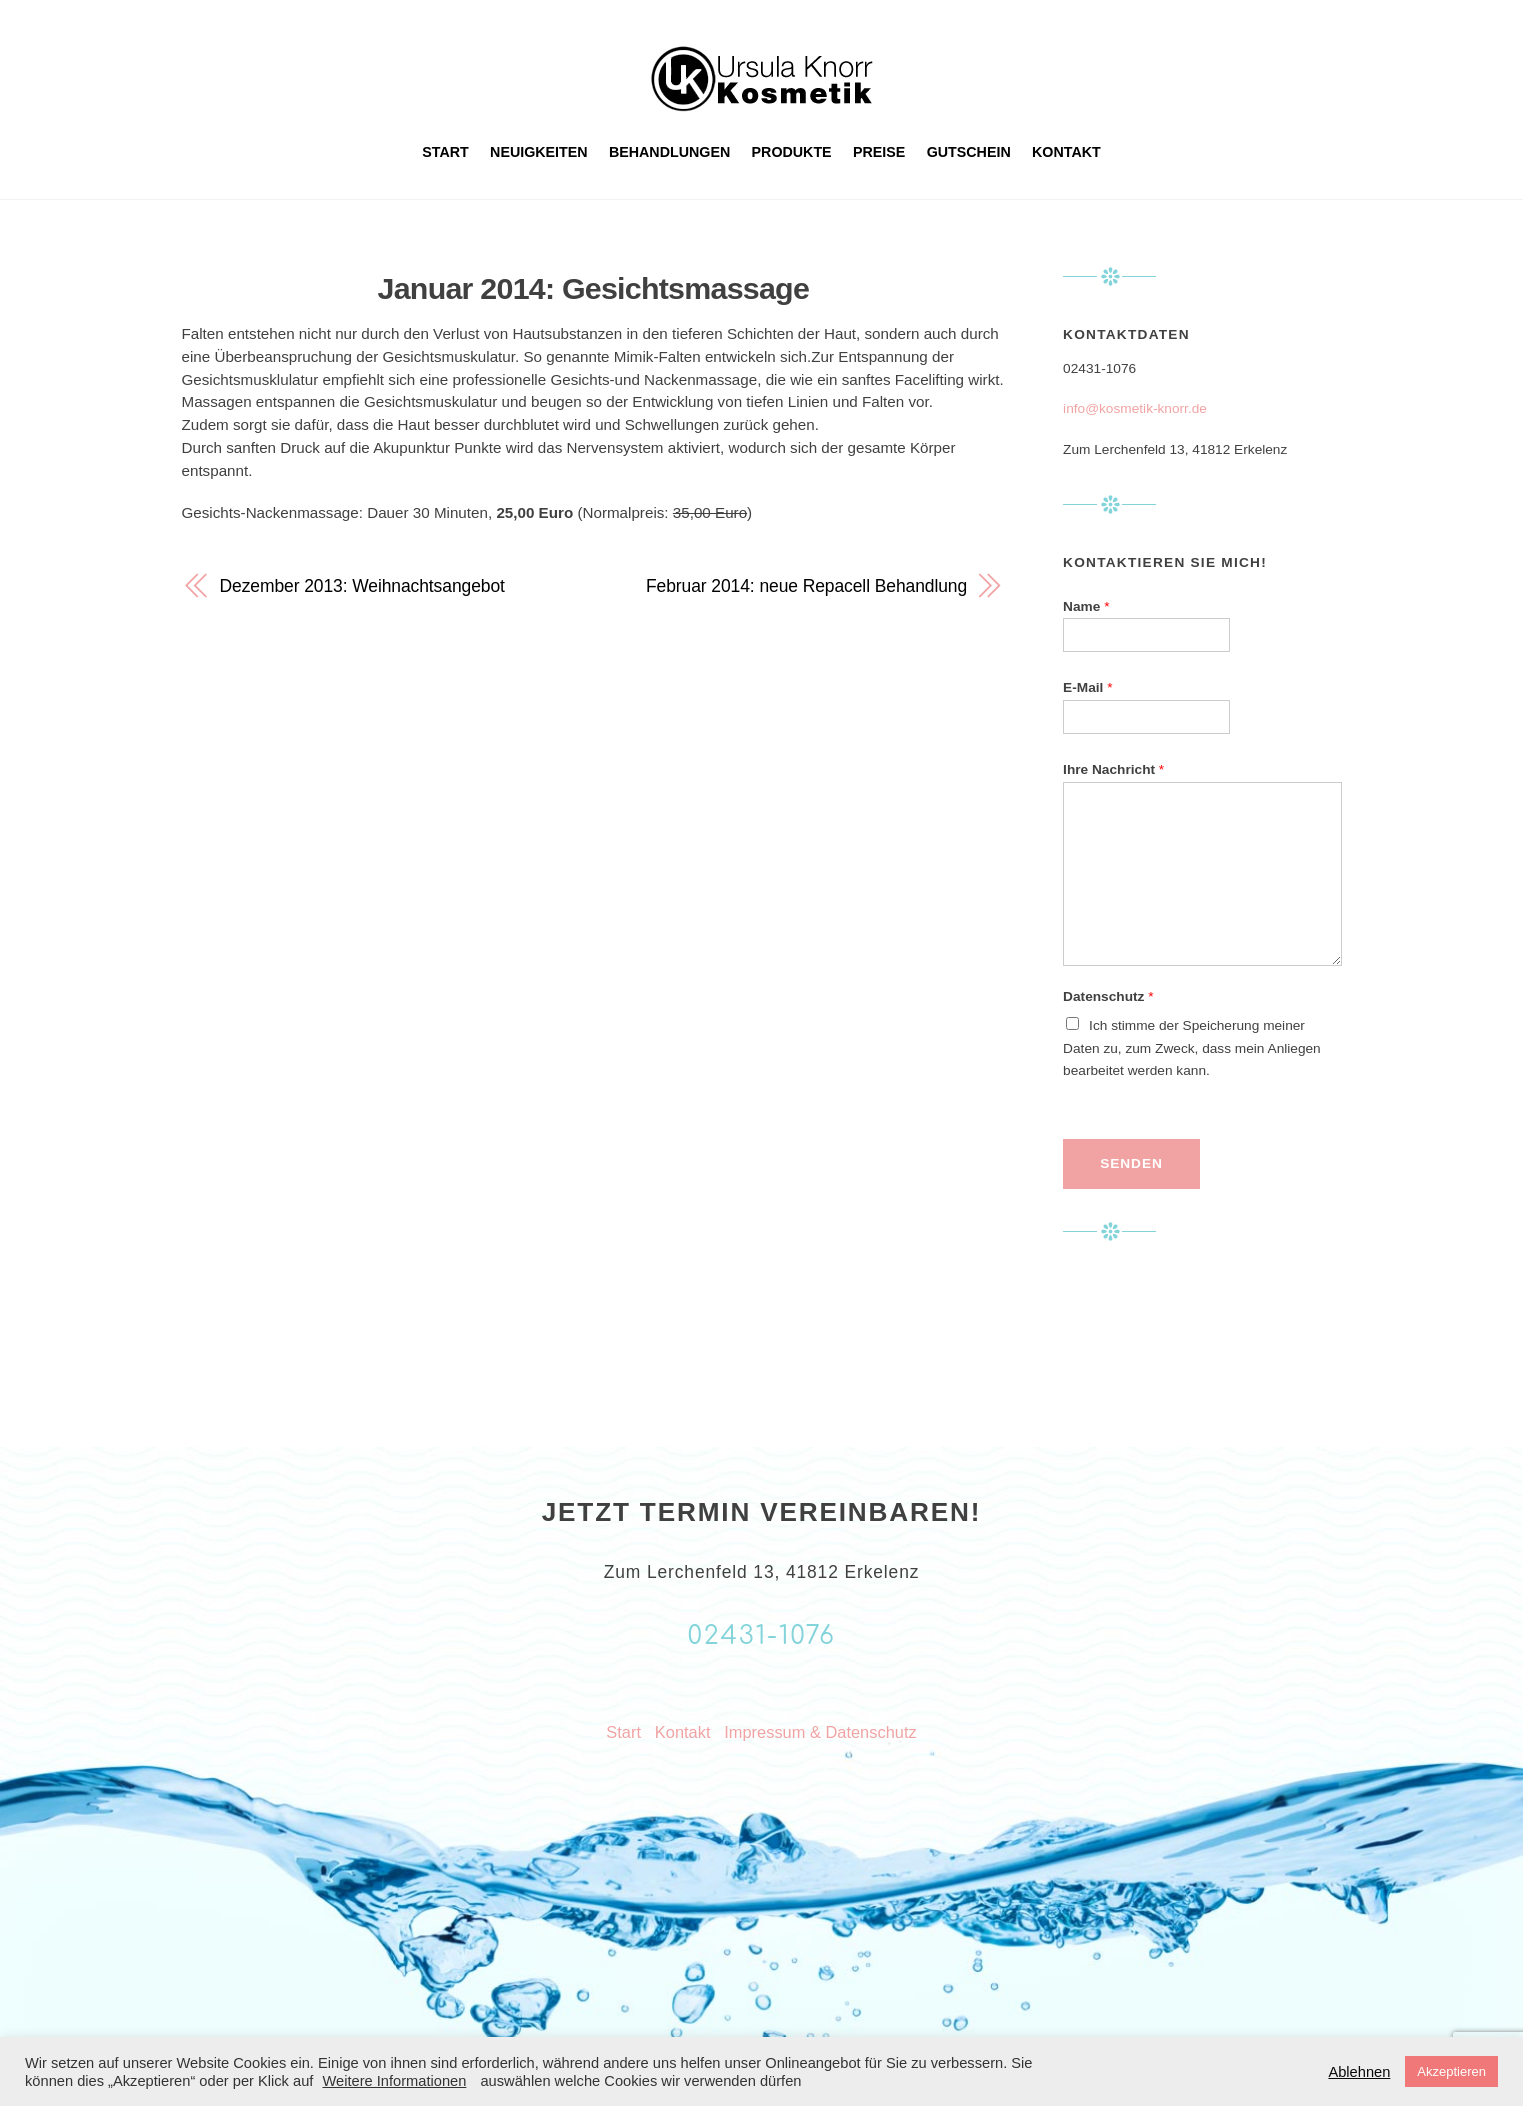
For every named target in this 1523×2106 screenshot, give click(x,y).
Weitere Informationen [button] (394, 2081)
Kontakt (1066, 152)
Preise (879, 152)
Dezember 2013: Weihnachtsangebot (362, 586)
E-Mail (1087, 687)
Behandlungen (669, 152)
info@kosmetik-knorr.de (1135, 408)
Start (445, 152)
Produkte (792, 152)
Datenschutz (1108, 996)
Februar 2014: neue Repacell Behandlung (806, 586)
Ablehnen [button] (1359, 2072)
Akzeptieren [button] (1451, 2071)
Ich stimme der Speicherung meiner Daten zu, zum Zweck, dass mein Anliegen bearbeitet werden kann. (1192, 1048)
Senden (1131, 1163)
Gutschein (969, 152)
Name (1086, 606)
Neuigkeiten (539, 152)
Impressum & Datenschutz (820, 1732)
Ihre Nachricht (1113, 769)
